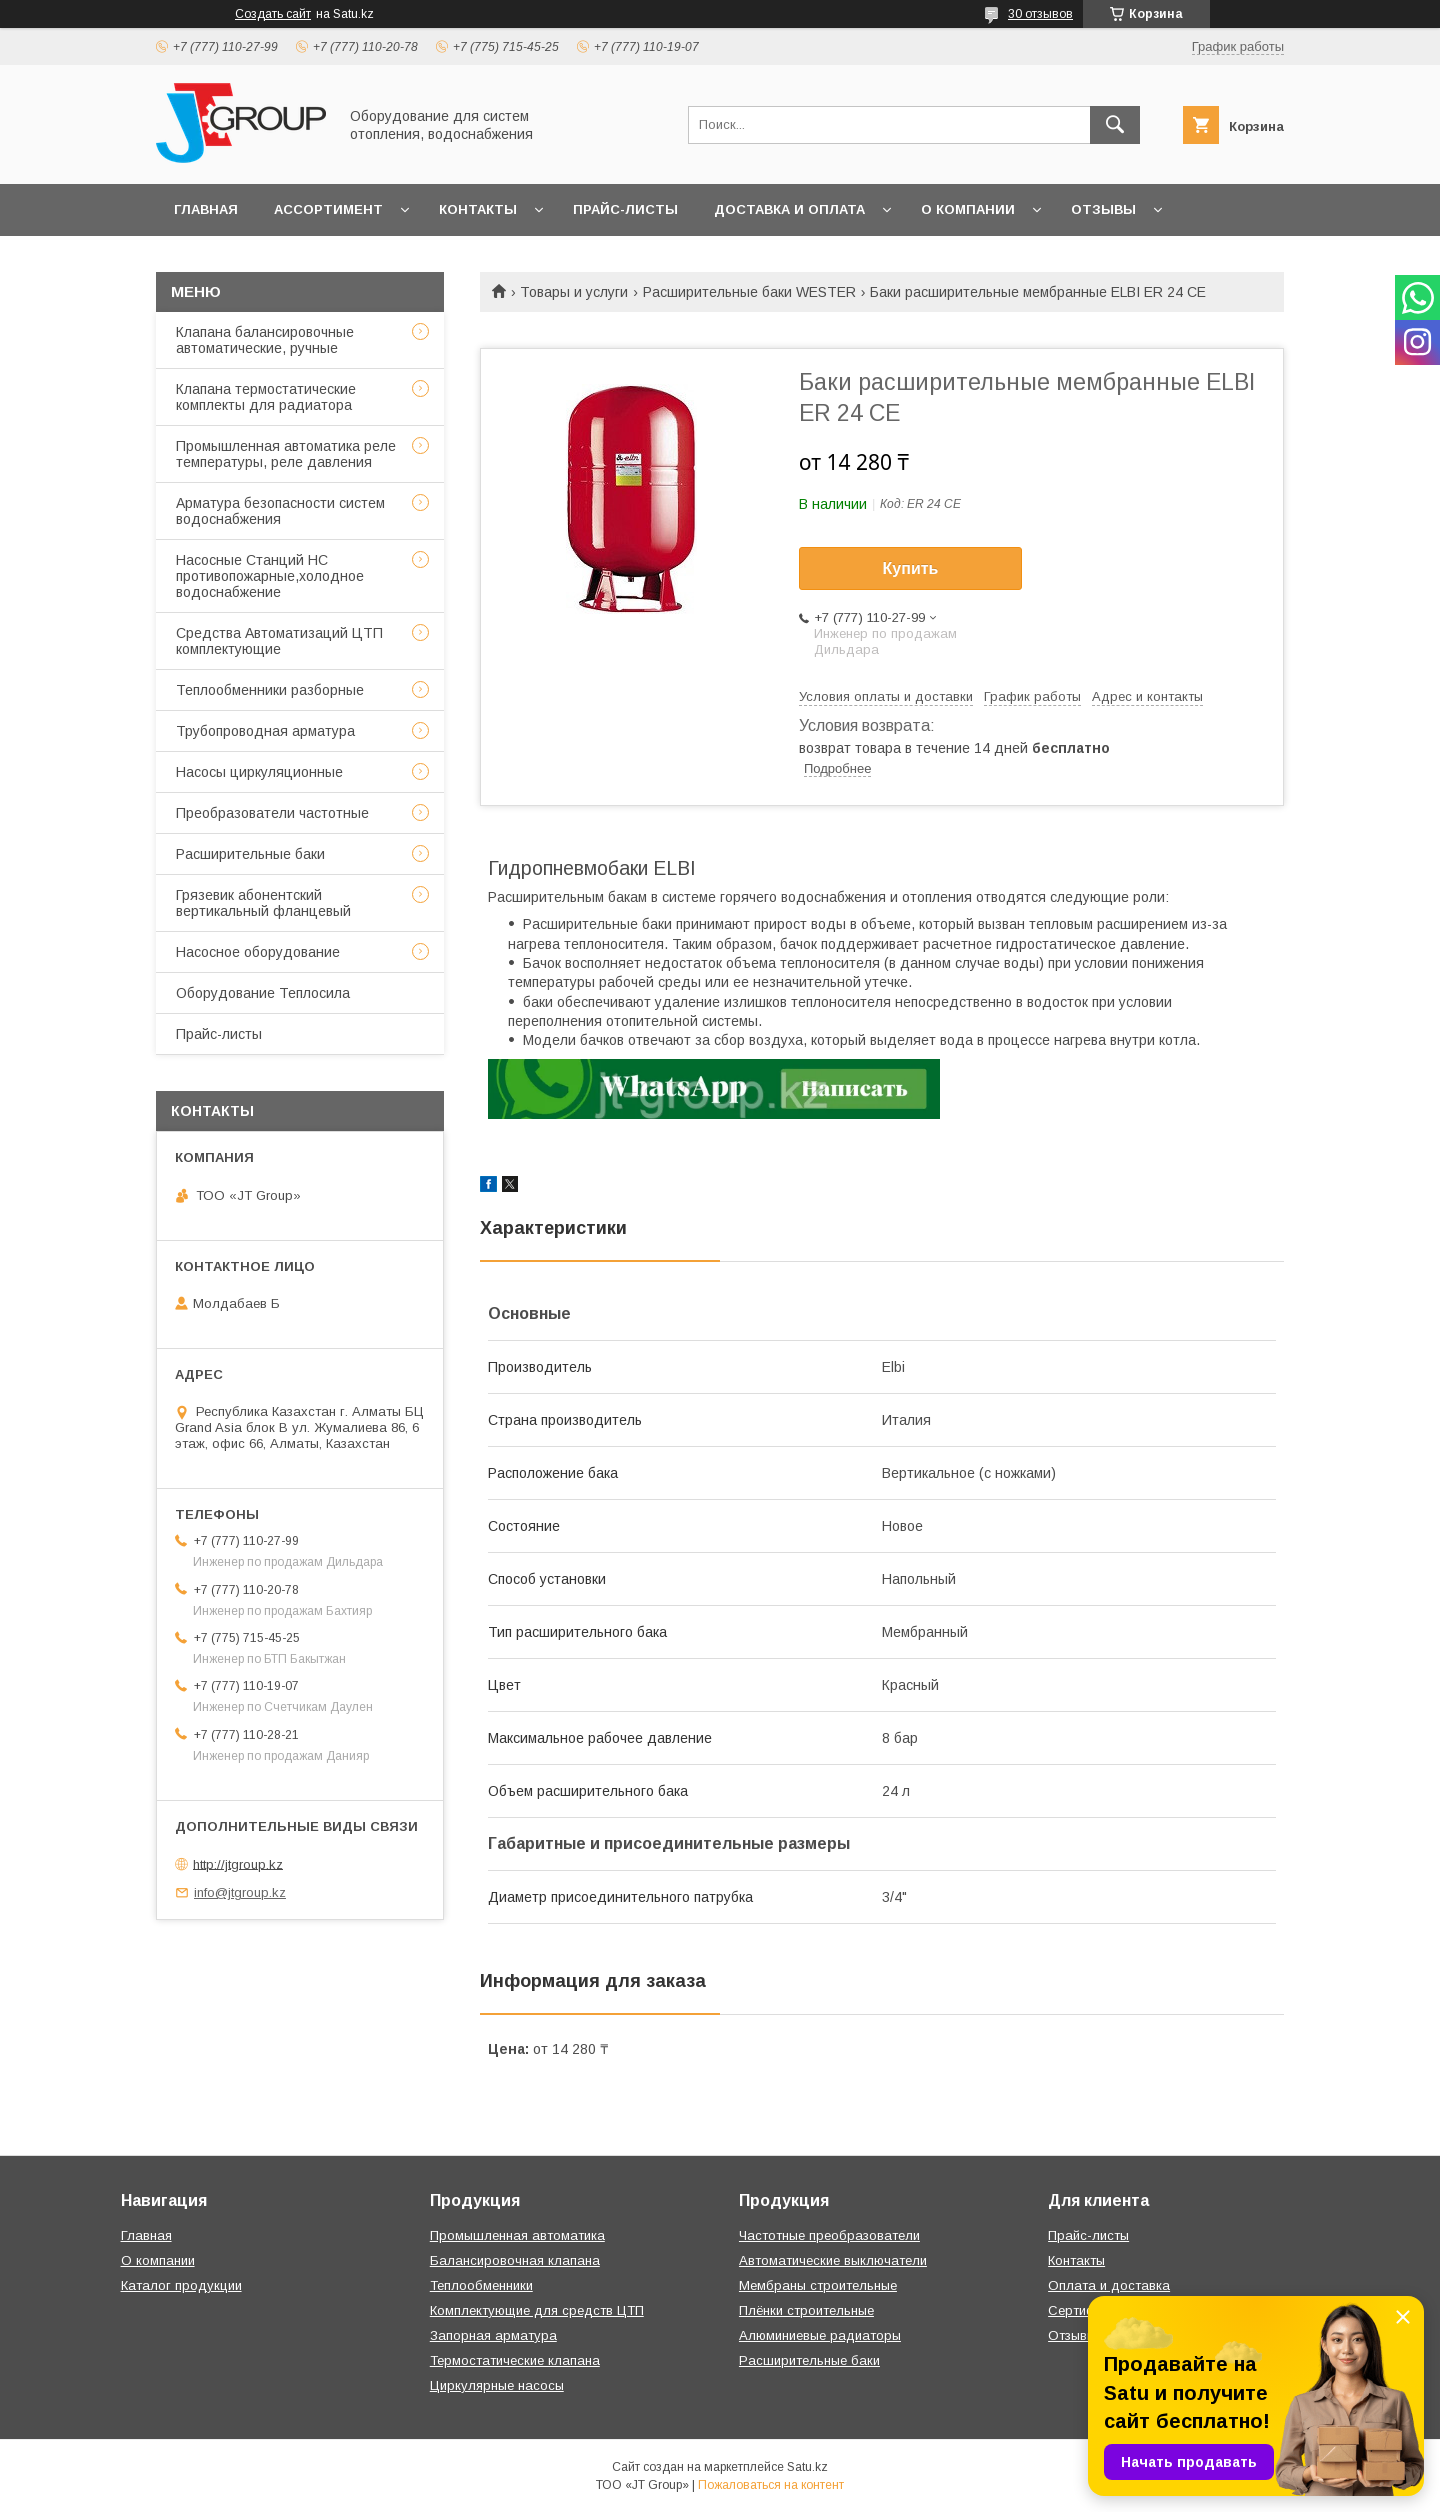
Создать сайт (273, 14)
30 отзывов (1040, 14)
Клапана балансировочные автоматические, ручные (265, 340)
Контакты (478, 209)
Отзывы (1103, 209)
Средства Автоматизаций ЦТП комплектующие (279, 641)
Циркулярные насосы (497, 2385)
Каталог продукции (181, 2285)
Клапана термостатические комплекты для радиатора (266, 397)
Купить (911, 568)
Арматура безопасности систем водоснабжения (280, 511)
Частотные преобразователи (829, 2235)
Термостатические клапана (515, 2360)
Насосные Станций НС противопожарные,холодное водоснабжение (270, 576)
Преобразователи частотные (272, 813)
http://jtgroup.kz (238, 1863)
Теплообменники (481, 2285)
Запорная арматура (493, 2335)
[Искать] (1115, 125)
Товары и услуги (574, 292)
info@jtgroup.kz (240, 1892)
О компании (968, 209)
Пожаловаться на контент (771, 2485)
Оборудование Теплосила (263, 993)
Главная (206, 209)
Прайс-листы (625, 209)
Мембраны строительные (818, 2285)
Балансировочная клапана (515, 2260)
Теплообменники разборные (270, 690)
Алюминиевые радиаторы (820, 2335)
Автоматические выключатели (833, 2260)
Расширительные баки (250, 854)
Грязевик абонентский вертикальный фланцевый (263, 903)
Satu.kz (807, 2467)
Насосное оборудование (258, 952)
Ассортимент (328, 209)
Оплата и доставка (1109, 2285)
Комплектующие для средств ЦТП (537, 2310)
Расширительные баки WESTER (749, 292)
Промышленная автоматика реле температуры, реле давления (286, 454)
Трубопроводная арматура (265, 731)
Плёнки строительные (806, 2310)
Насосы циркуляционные (259, 772)
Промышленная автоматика (517, 2235)
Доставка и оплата (789, 209)
